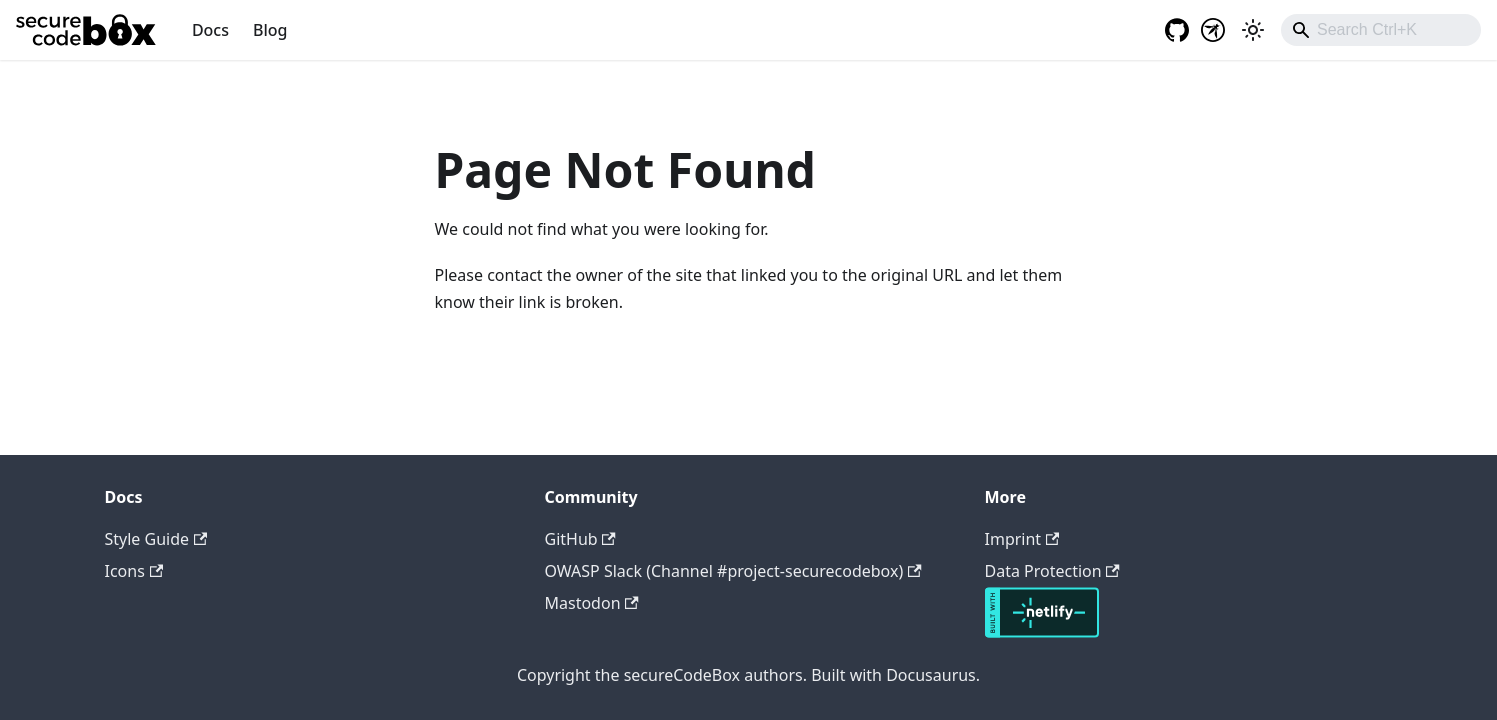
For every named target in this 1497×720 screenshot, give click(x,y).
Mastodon (592, 603)
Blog (270, 30)
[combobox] (1381, 30)
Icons (134, 571)
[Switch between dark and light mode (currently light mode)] (1253, 30)
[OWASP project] (1213, 30)
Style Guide (156, 539)
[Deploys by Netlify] (1042, 632)
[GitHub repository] (1171, 30)
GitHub (580, 539)
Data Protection (1052, 571)
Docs (210, 30)
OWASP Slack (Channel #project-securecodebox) (733, 571)
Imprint (1022, 539)
